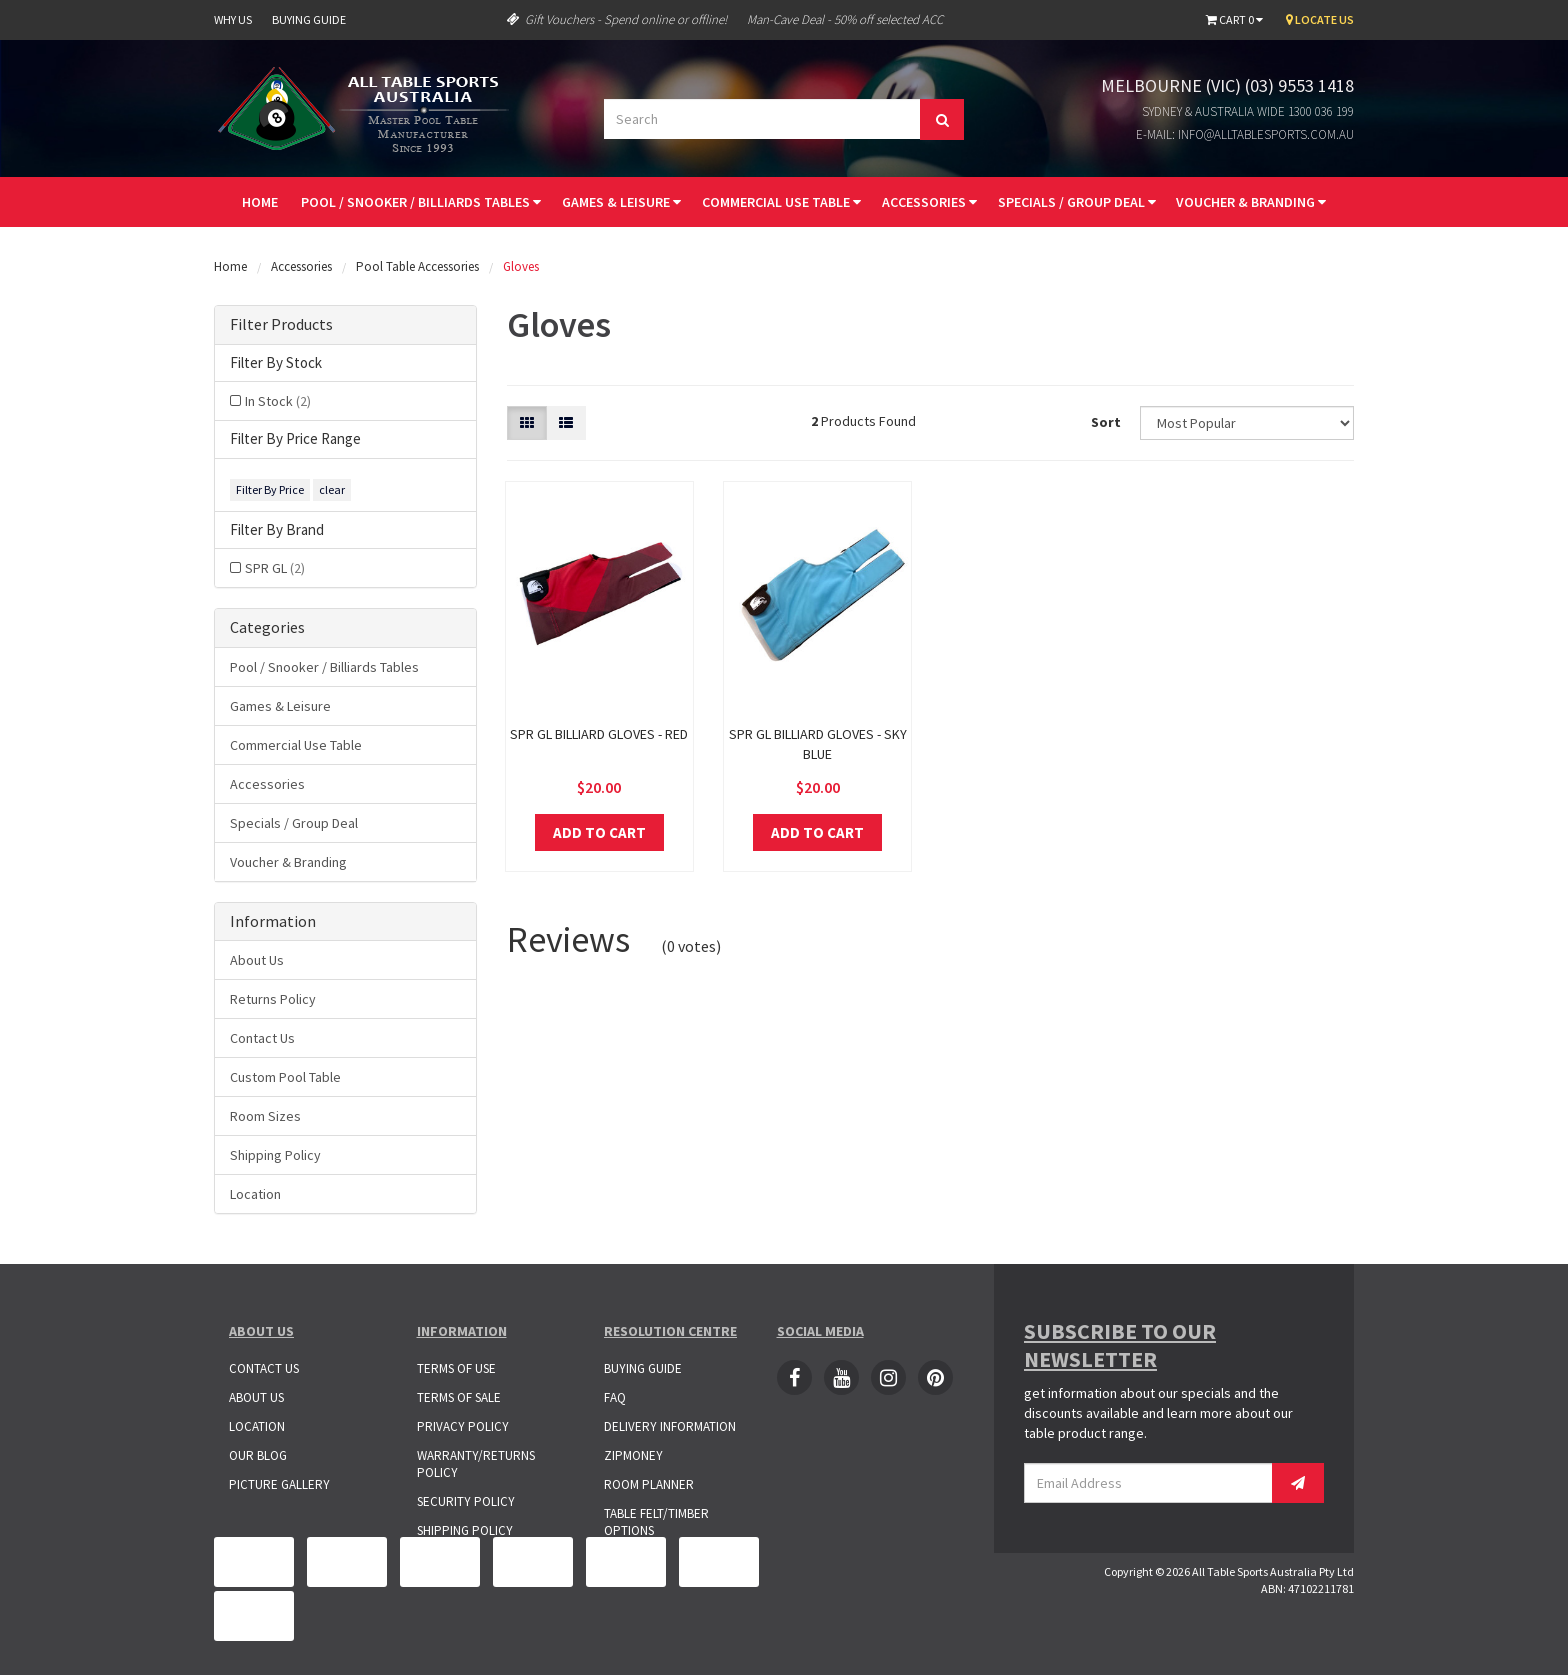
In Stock (278, 401)
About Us (257, 960)
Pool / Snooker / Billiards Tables (421, 202)
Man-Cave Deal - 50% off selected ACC (845, 19)
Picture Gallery (279, 1484)
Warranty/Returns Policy (476, 1464)
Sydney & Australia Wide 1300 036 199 (1248, 111)
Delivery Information (670, 1426)
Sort (1106, 422)
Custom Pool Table (285, 1077)
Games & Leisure (621, 202)
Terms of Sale (459, 1397)
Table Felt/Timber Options (656, 1522)
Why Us (233, 19)
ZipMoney (633, 1455)
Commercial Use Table (781, 202)
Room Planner (649, 1484)
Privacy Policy (463, 1426)
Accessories (929, 202)
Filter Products (281, 325)
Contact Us (262, 1038)
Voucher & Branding (1251, 202)
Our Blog (258, 1455)
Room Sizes (265, 1116)
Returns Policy (273, 999)
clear (332, 489)
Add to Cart (599, 832)
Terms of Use (456, 1368)
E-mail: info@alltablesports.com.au (1245, 134)
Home (260, 202)
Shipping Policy (275, 1155)
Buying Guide (309, 19)
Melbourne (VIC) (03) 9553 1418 (1227, 85)
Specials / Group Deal (1077, 202)
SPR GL (275, 568)
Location (255, 1194)
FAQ (615, 1397)
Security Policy (466, 1501)
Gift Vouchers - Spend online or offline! (617, 19)
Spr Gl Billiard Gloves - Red (599, 734)
